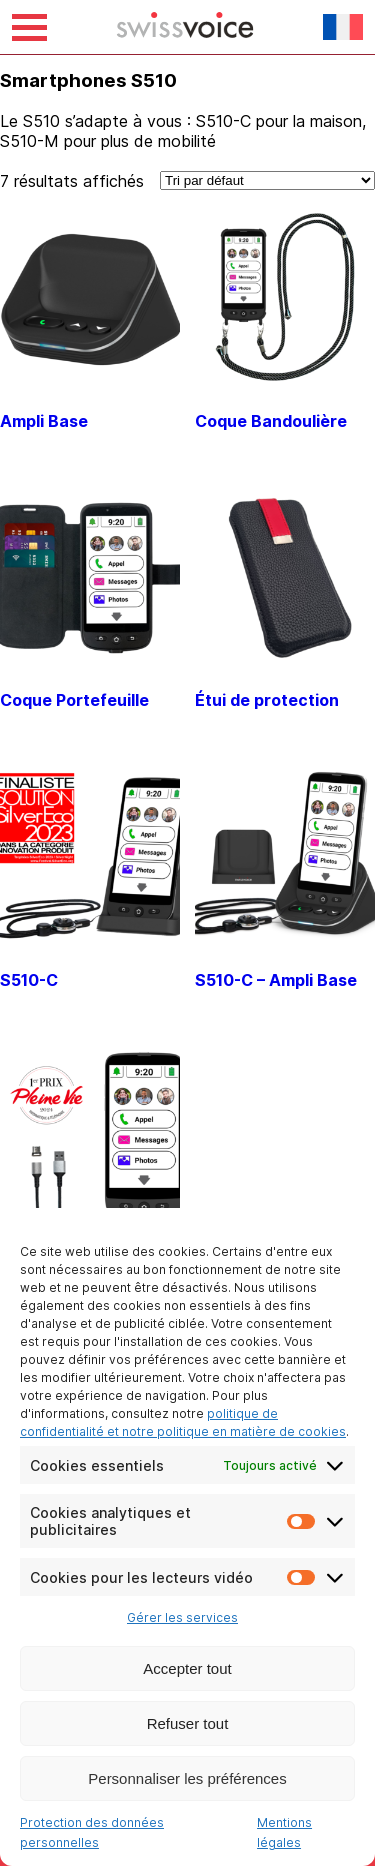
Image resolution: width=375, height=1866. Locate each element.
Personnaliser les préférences (187, 1778)
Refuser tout (188, 1723)
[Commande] (267, 180)
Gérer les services (182, 1617)
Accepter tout (187, 1668)
